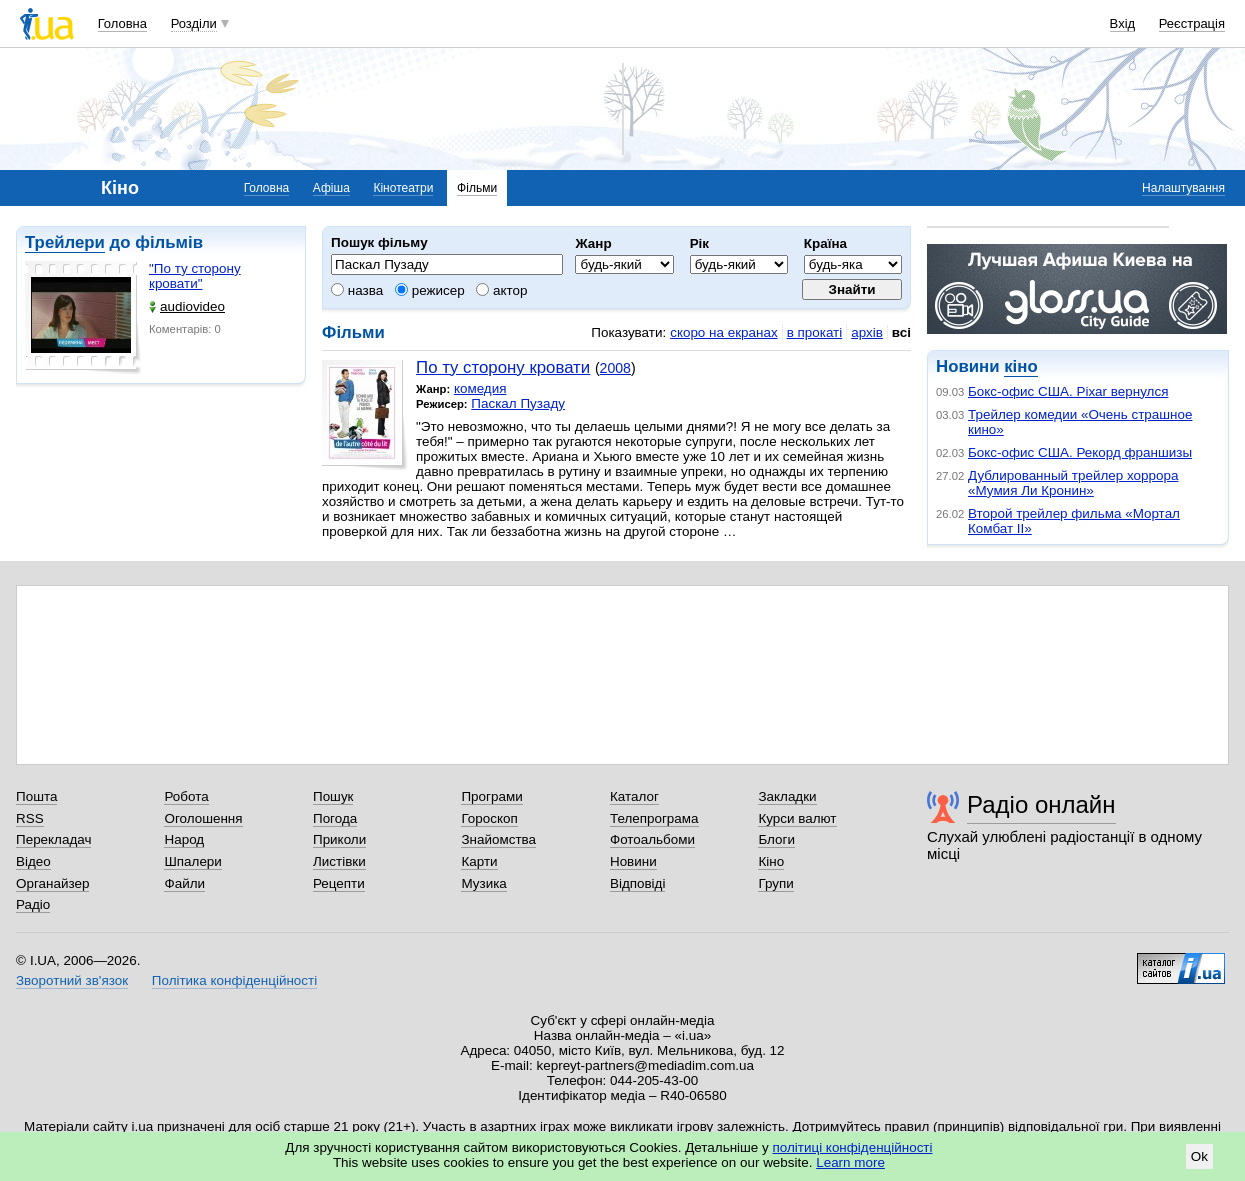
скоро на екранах (723, 332)
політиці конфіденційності (853, 1147)
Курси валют (797, 818)
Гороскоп (489, 818)
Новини (633, 861)
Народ (184, 839)
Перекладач (53, 839)
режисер (430, 290)
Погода (335, 818)
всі (901, 332)
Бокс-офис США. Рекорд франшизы (1080, 452)
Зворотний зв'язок (72, 980)
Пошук (333, 796)
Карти (479, 861)
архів (867, 332)
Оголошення (203, 818)
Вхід (1123, 23)
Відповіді (638, 883)
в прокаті (815, 332)
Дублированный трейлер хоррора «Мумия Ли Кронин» (1073, 483)
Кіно (771, 861)
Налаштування (1183, 188)
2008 (615, 368)
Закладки (787, 796)
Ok (1199, 1156)
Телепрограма (654, 818)
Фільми (477, 188)
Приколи (339, 839)
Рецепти (339, 883)
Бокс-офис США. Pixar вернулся (1068, 391)
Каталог (634, 796)
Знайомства (498, 839)
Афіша (331, 188)
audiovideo (187, 306)
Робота (186, 796)
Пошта (36, 796)
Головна (122, 23)
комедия (480, 388)
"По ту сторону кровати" (195, 276)
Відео (33, 861)
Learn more (850, 1162)
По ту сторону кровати (503, 367)
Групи (775, 883)
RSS (30, 818)
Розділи (194, 23)
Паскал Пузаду (518, 403)
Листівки (339, 861)
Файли (184, 883)
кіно (1020, 366)
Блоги (776, 839)
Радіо (33, 904)
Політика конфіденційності (234, 980)
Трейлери (65, 242)
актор (501, 290)
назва (357, 290)
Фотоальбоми (652, 839)
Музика (483, 883)
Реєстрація (1192, 23)
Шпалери (192, 861)
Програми (491, 796)
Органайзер (52, 883)
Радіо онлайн (1041, 804)
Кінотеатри (403, 188)
